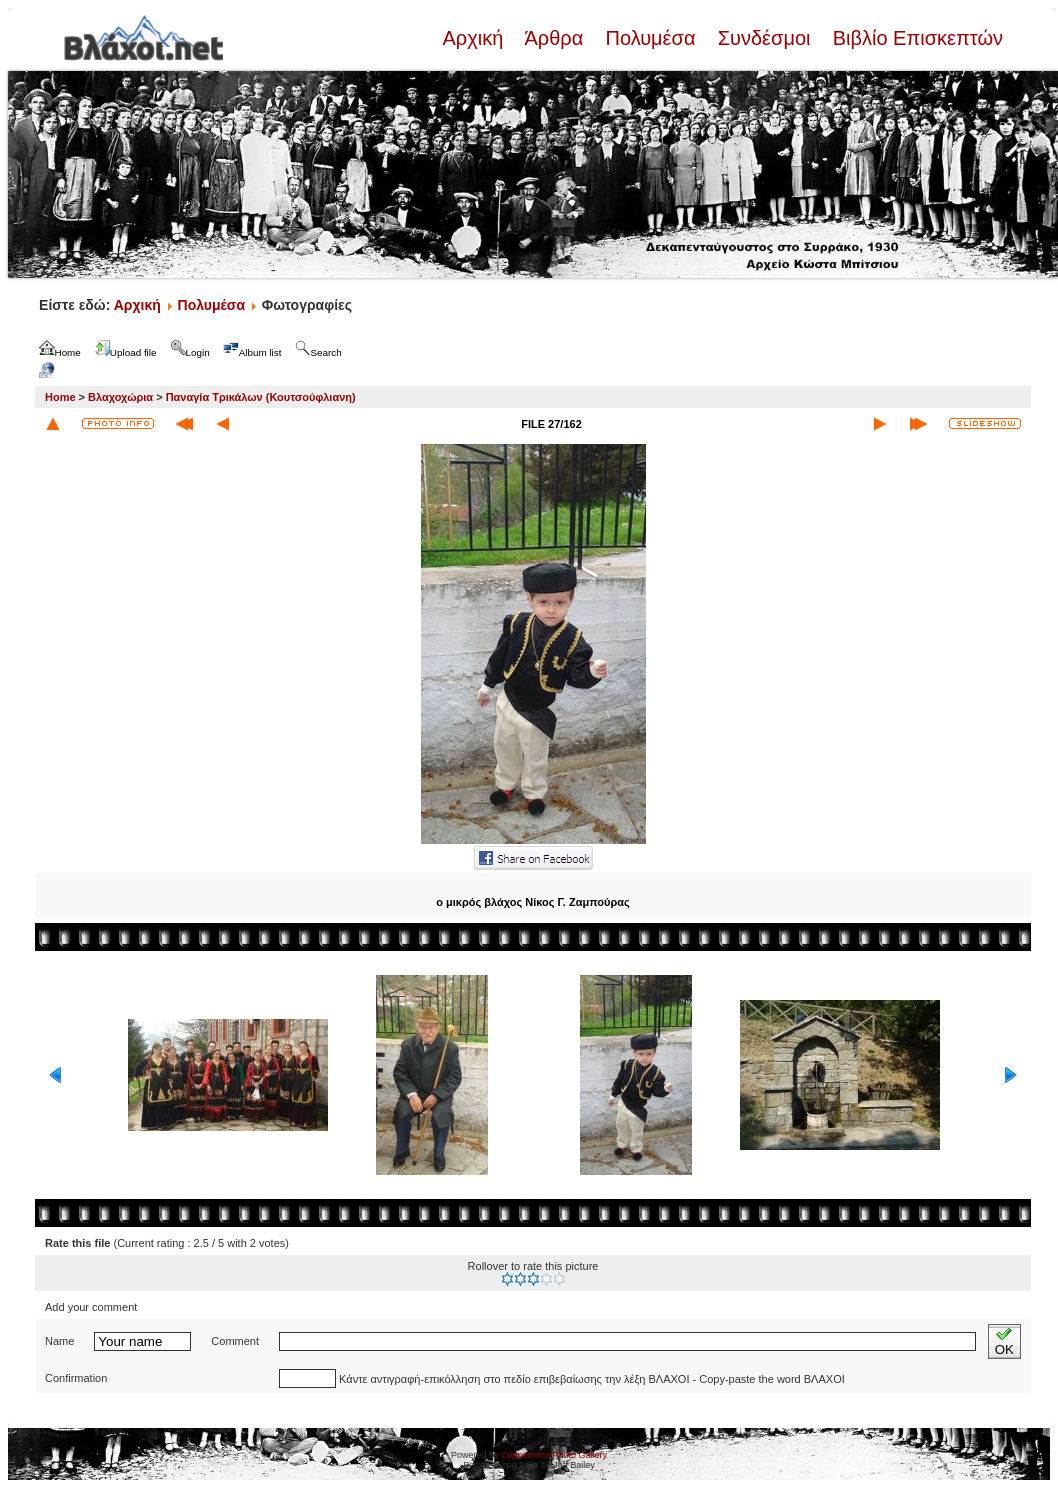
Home (60, 397)
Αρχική (475, 38)
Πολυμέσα (650, 38)
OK (1004, 1341)
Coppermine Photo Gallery (554, 1455)
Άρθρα (554, 38)
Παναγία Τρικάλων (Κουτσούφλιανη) (261, 397)
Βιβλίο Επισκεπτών (915, 38)
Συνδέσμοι (764, 38)
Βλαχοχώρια (120, 397)
